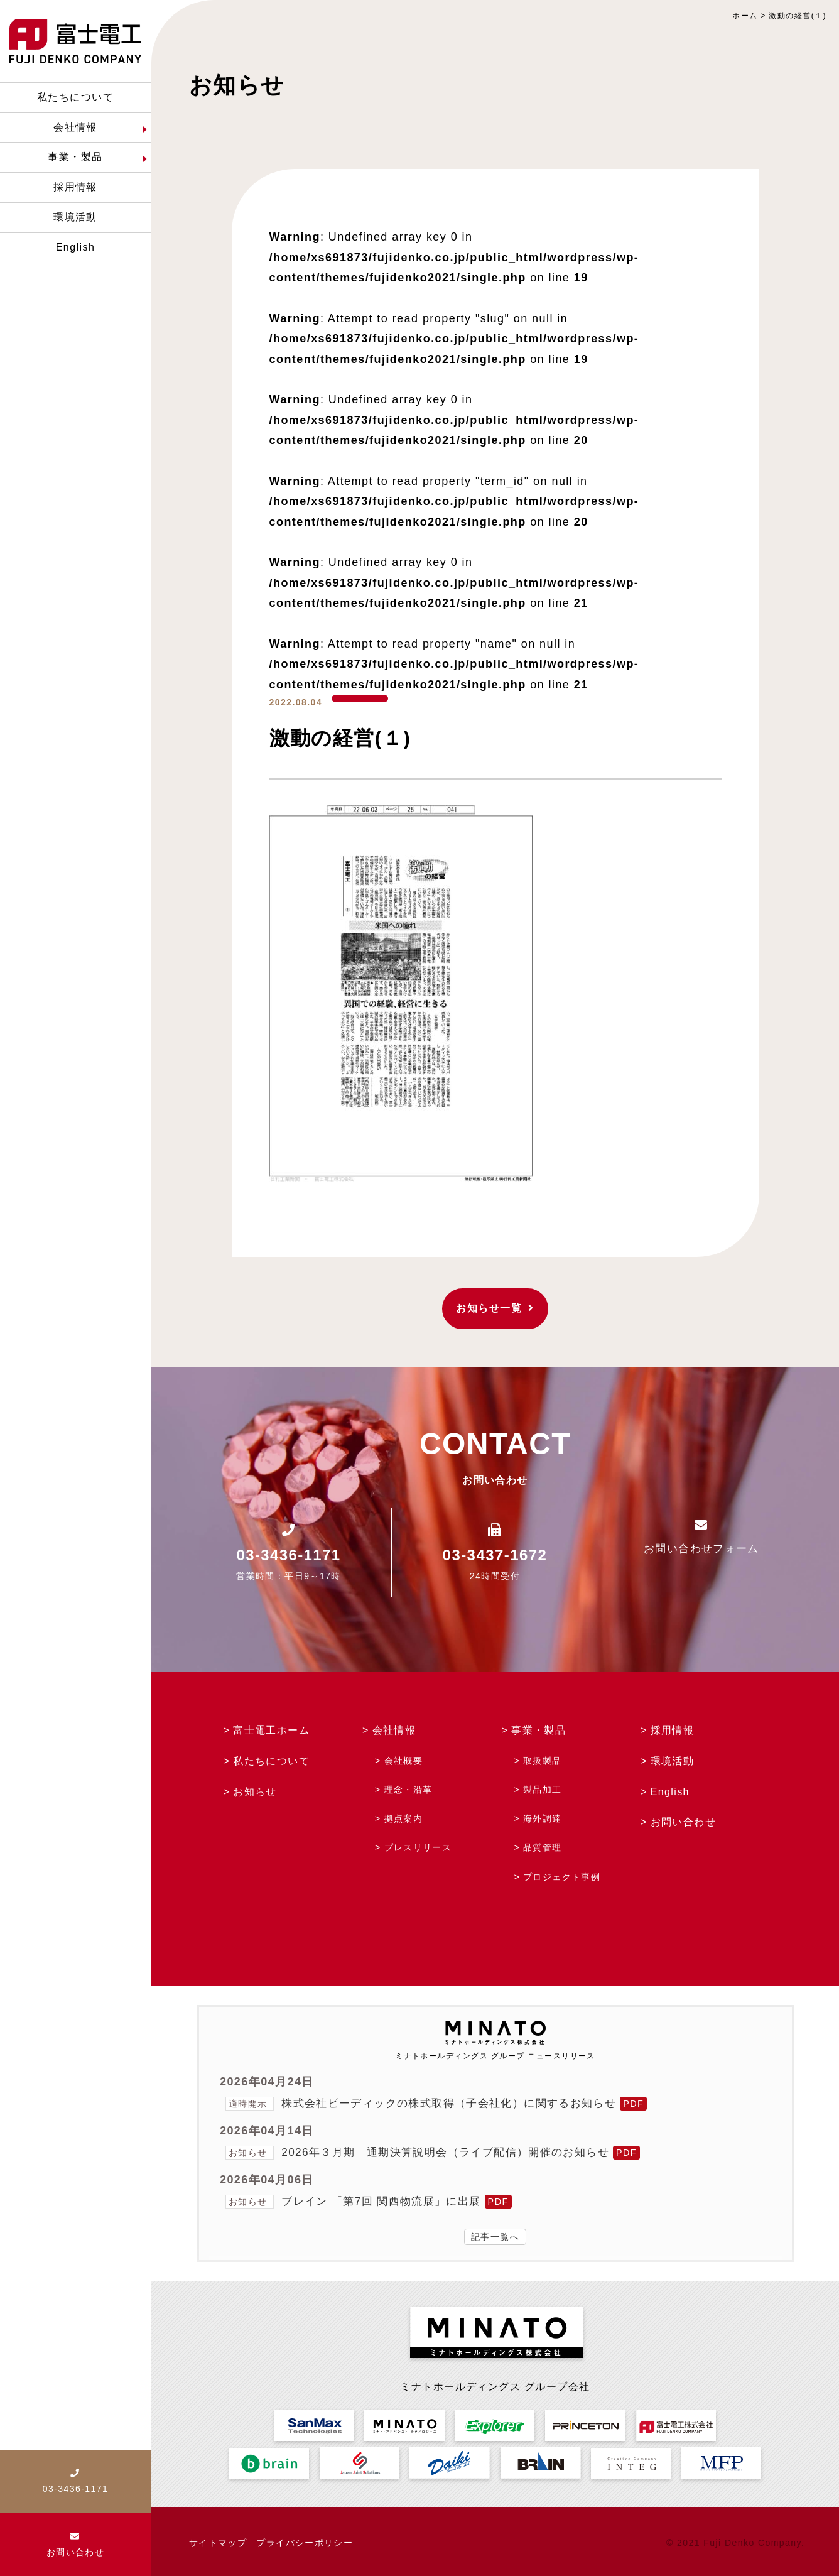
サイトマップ (218, 2543)
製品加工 (542, 1790)
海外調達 (542, 1818)
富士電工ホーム (271, 1730)
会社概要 (403, 1761)
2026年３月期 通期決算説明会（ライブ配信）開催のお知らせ (454, 2152)
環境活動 (673, 1761)
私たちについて (271, 1761)
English (670, 1791)
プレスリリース (418, 1847)
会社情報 (394, 1730)
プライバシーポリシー (305, 2543)
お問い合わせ (684, 1822)
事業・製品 (538, 1730)
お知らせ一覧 (495, 1308)
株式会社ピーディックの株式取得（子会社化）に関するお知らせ (458, 2103)
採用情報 (673, 1730)
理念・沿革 (408, 1790)
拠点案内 (403, 1818)
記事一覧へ (495, 2237)
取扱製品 (542, 1761)
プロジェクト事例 (562, 1877)
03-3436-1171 (288, 1554)
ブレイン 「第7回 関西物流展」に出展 (386, 2201)
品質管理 (542, 1847)
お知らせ (255, 1791)
